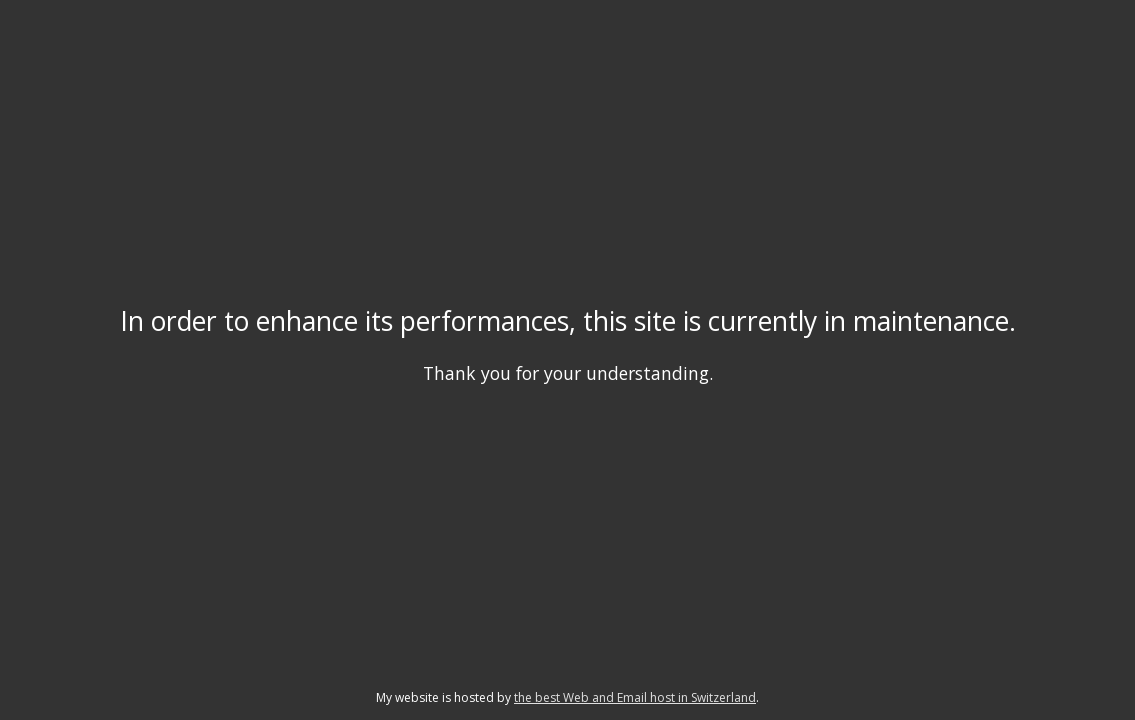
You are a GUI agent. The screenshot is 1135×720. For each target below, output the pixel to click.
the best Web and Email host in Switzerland (635, 697)
